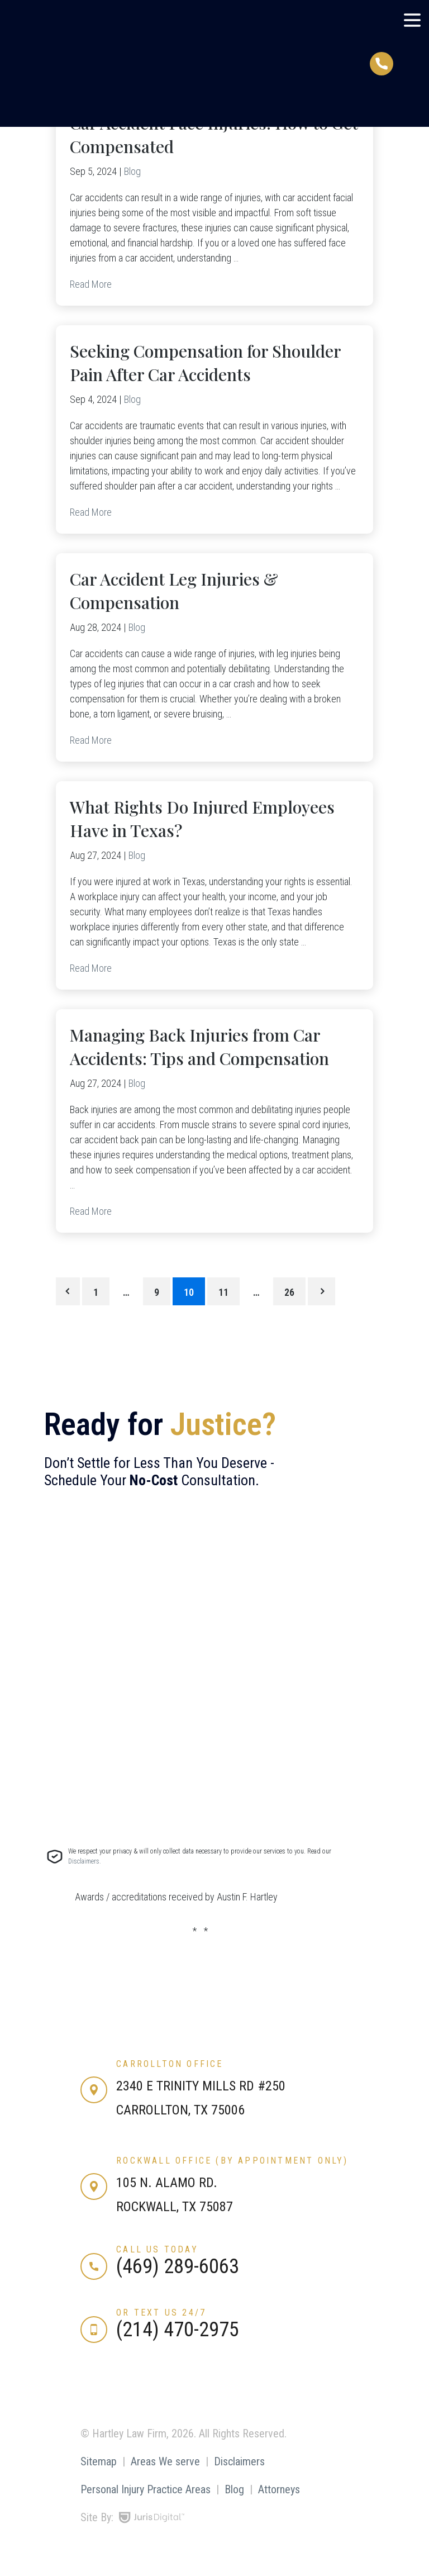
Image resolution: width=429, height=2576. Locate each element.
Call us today (157, 2249)
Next (321, 1291)
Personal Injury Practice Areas (145, 2489)
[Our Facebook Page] (91, 2387)
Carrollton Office (169, 2064)
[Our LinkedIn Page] (123, 2387)
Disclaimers (239, 2461)
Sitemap (98, 2461)
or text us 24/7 (161, 2312)
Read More (91, 284)
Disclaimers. (84, 1861)
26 (289, 1292)
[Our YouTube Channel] (154, 2387)
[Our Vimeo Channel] (185, 2387)
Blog (132, 171)
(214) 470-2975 (177, 2329)
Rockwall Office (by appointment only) (232, 2160)
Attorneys (279, 2489)
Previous (68, 1291)
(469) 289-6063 (177, 2266)
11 (223, 1292)
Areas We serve (165, 2461)
